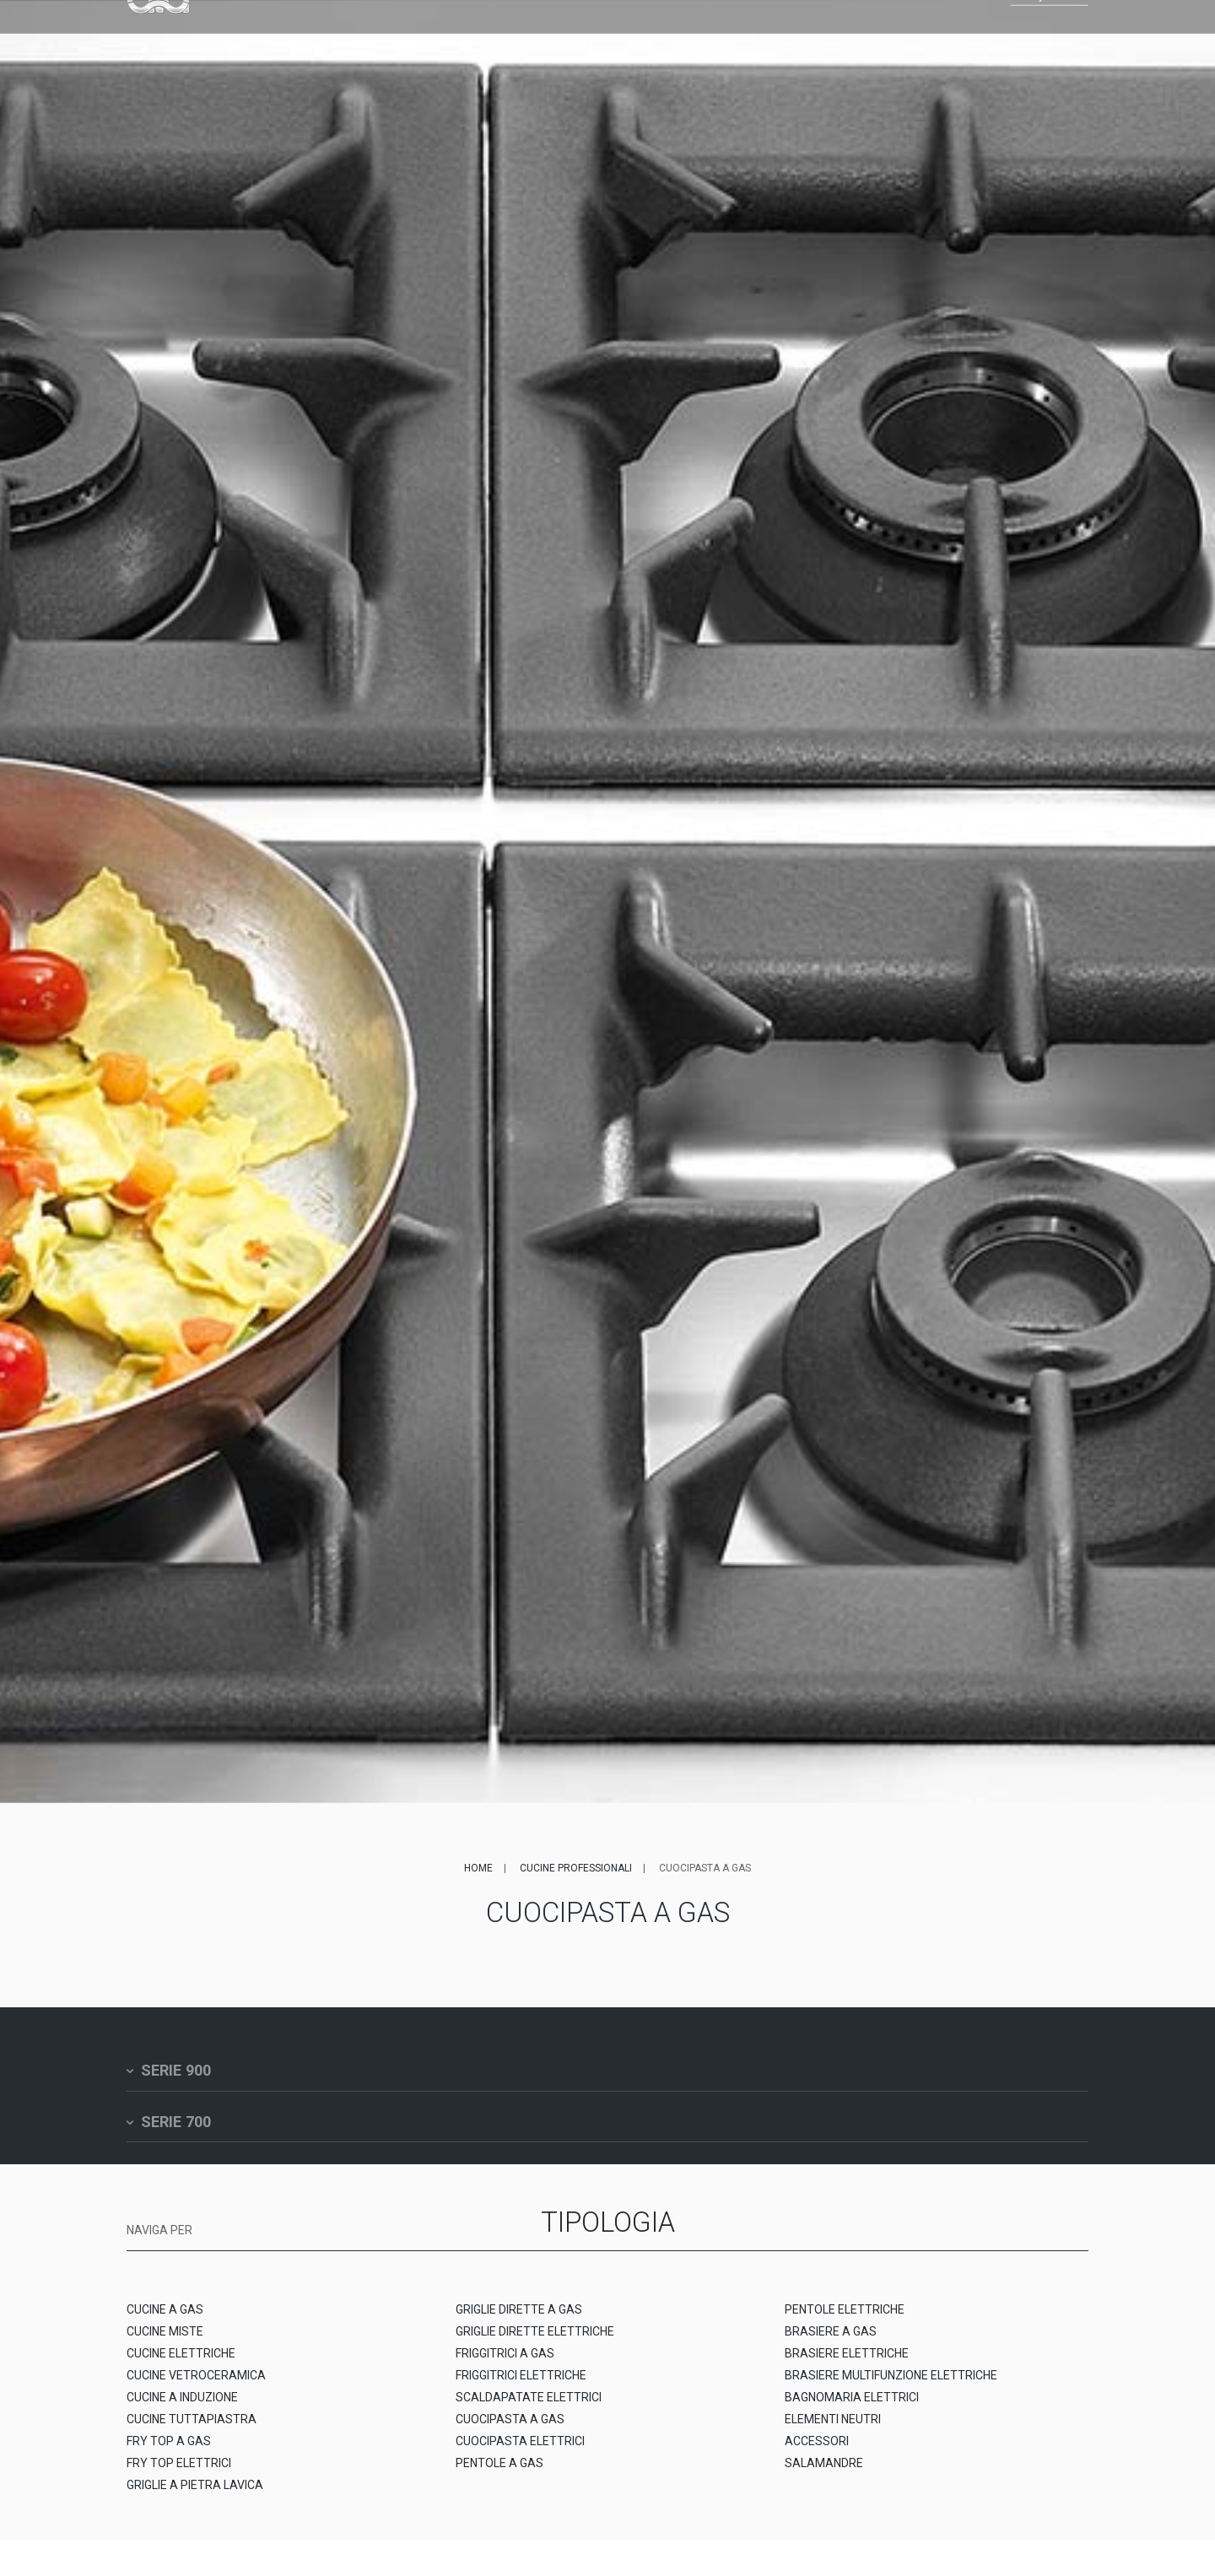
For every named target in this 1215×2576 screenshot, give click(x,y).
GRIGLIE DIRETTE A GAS (519, 2320)
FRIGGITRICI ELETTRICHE (521, 2386)
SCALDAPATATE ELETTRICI (529, 2408)
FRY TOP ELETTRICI (179, 2474)
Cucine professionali (576, 1868)
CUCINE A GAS (165, 2320)
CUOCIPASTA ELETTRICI (520, 2452)
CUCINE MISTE (165, 2342)
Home (478, 1868)
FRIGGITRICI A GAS (505, 2364)
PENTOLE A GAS (499, 2474)
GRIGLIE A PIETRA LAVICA (195, 2496)
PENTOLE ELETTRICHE (844, 2320)
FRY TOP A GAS (169, 2452)
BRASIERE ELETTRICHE (847, 2364)
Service (634, 39)
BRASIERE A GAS (831, 2342)
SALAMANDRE (824, 2474)
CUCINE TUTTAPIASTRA (191, 2430)
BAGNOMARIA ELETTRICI (852, 2408)
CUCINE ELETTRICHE (181, 2364)
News (687, 39)
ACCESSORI (817, 2452)
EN (930, 39)
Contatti (849, 39)
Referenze (565, 39)
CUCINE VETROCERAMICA (196, 2386)
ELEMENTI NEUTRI (833, 2430)
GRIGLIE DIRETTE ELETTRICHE (535, 2342)
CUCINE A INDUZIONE (182, 2408)
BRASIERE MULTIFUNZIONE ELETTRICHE (891, 2386)
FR (945, 39)
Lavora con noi (763, 39)
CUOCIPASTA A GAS (510, 2430)
